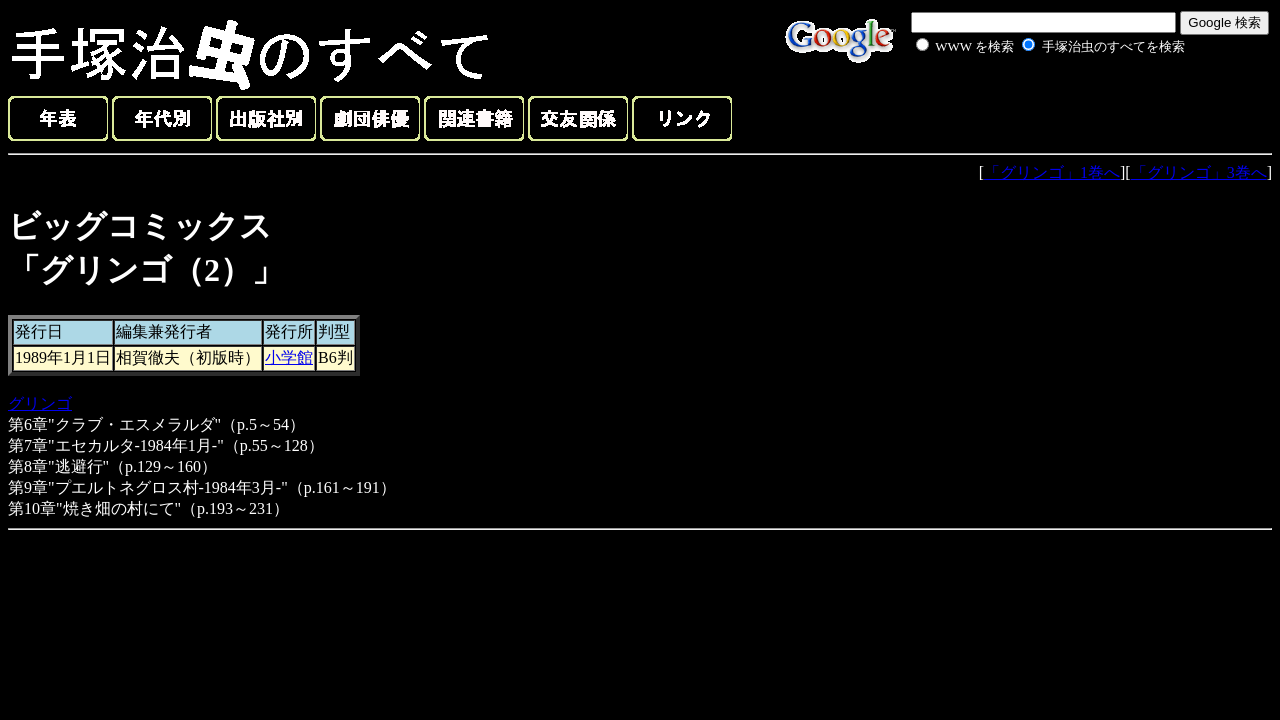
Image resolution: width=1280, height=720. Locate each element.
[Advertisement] (1028, 104)
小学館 (289, 357)
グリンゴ (40, 403)
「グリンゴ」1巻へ (1052, 172)
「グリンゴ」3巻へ (1199, 172)
